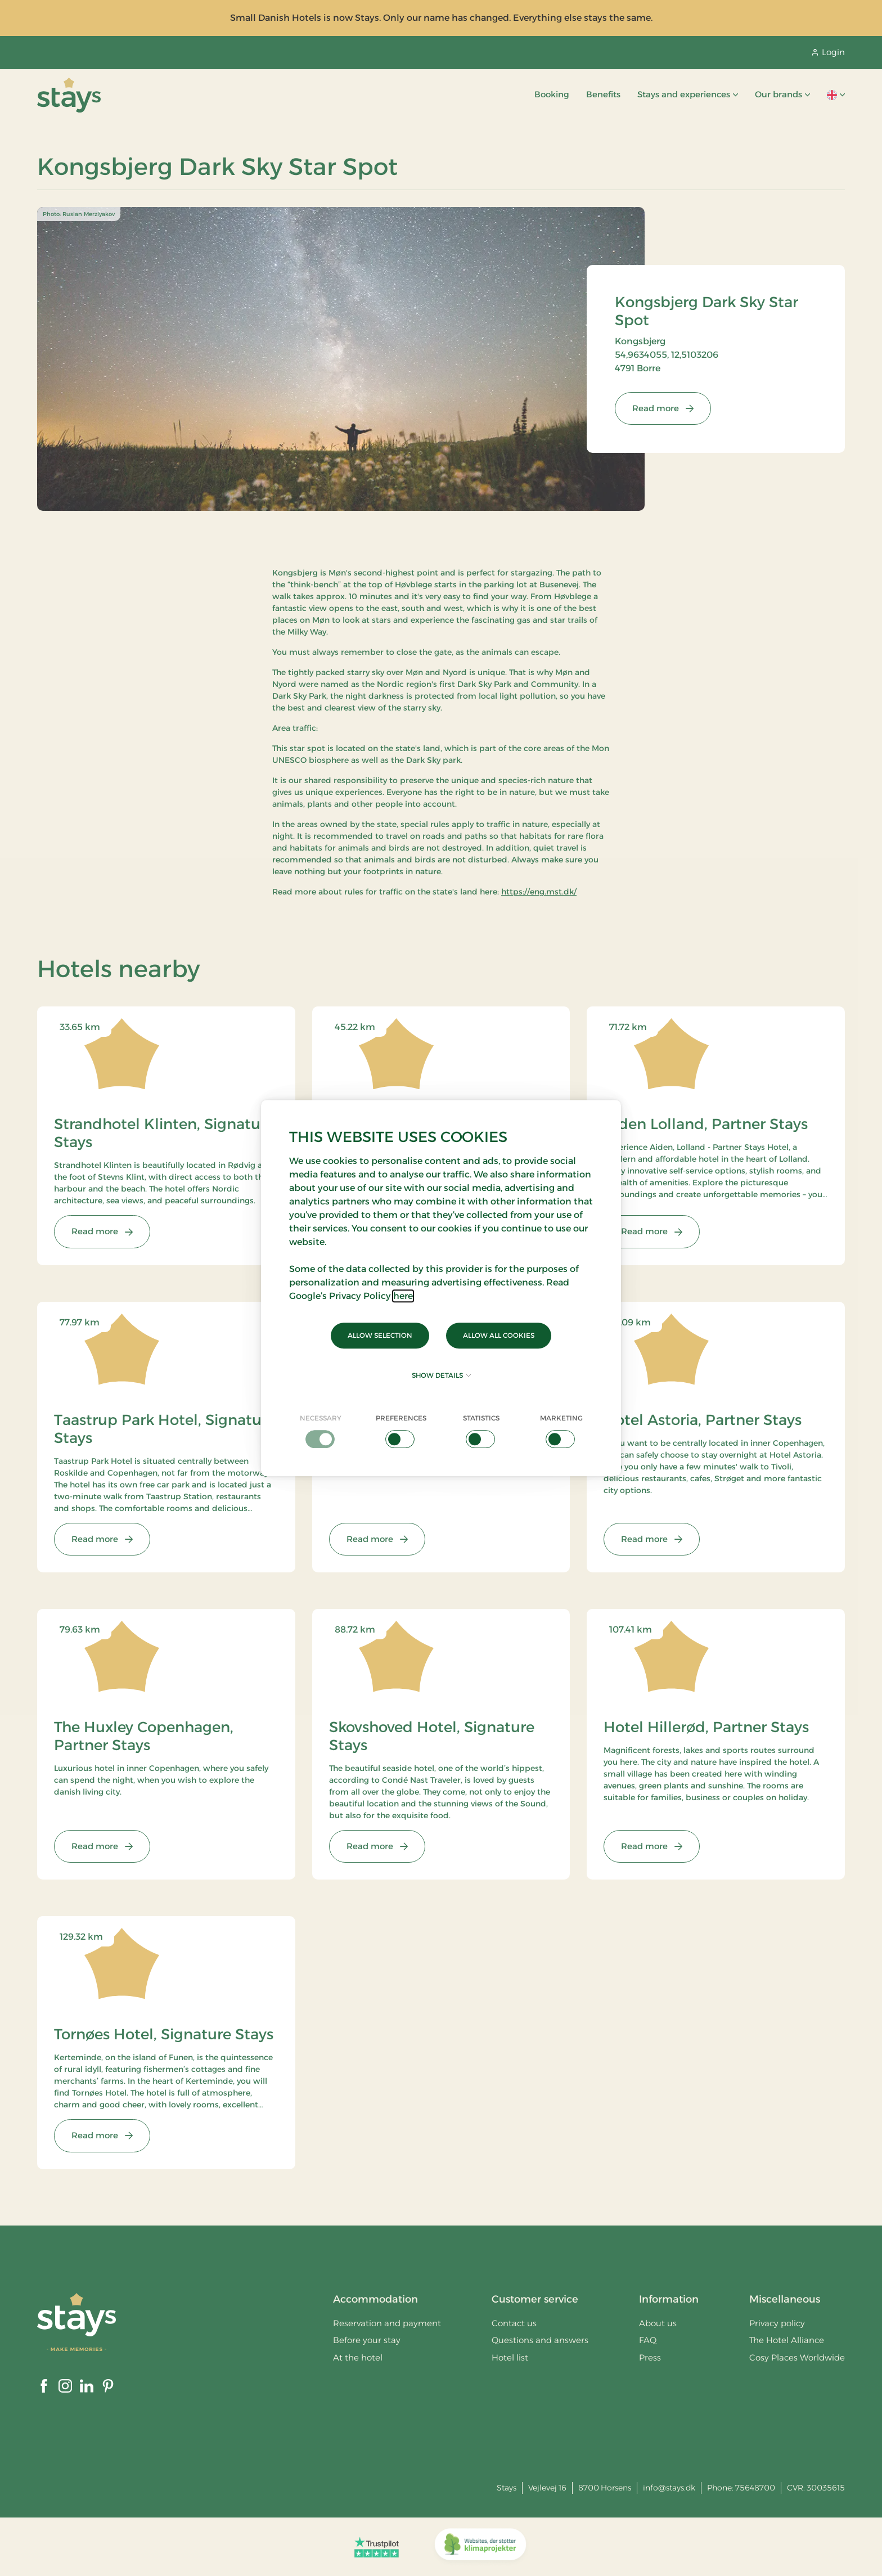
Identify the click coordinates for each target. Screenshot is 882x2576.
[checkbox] (321, 1430)
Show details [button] (441, 1375)
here (403, 1296)
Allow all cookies (498, 1335)
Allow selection (380, 1335)
